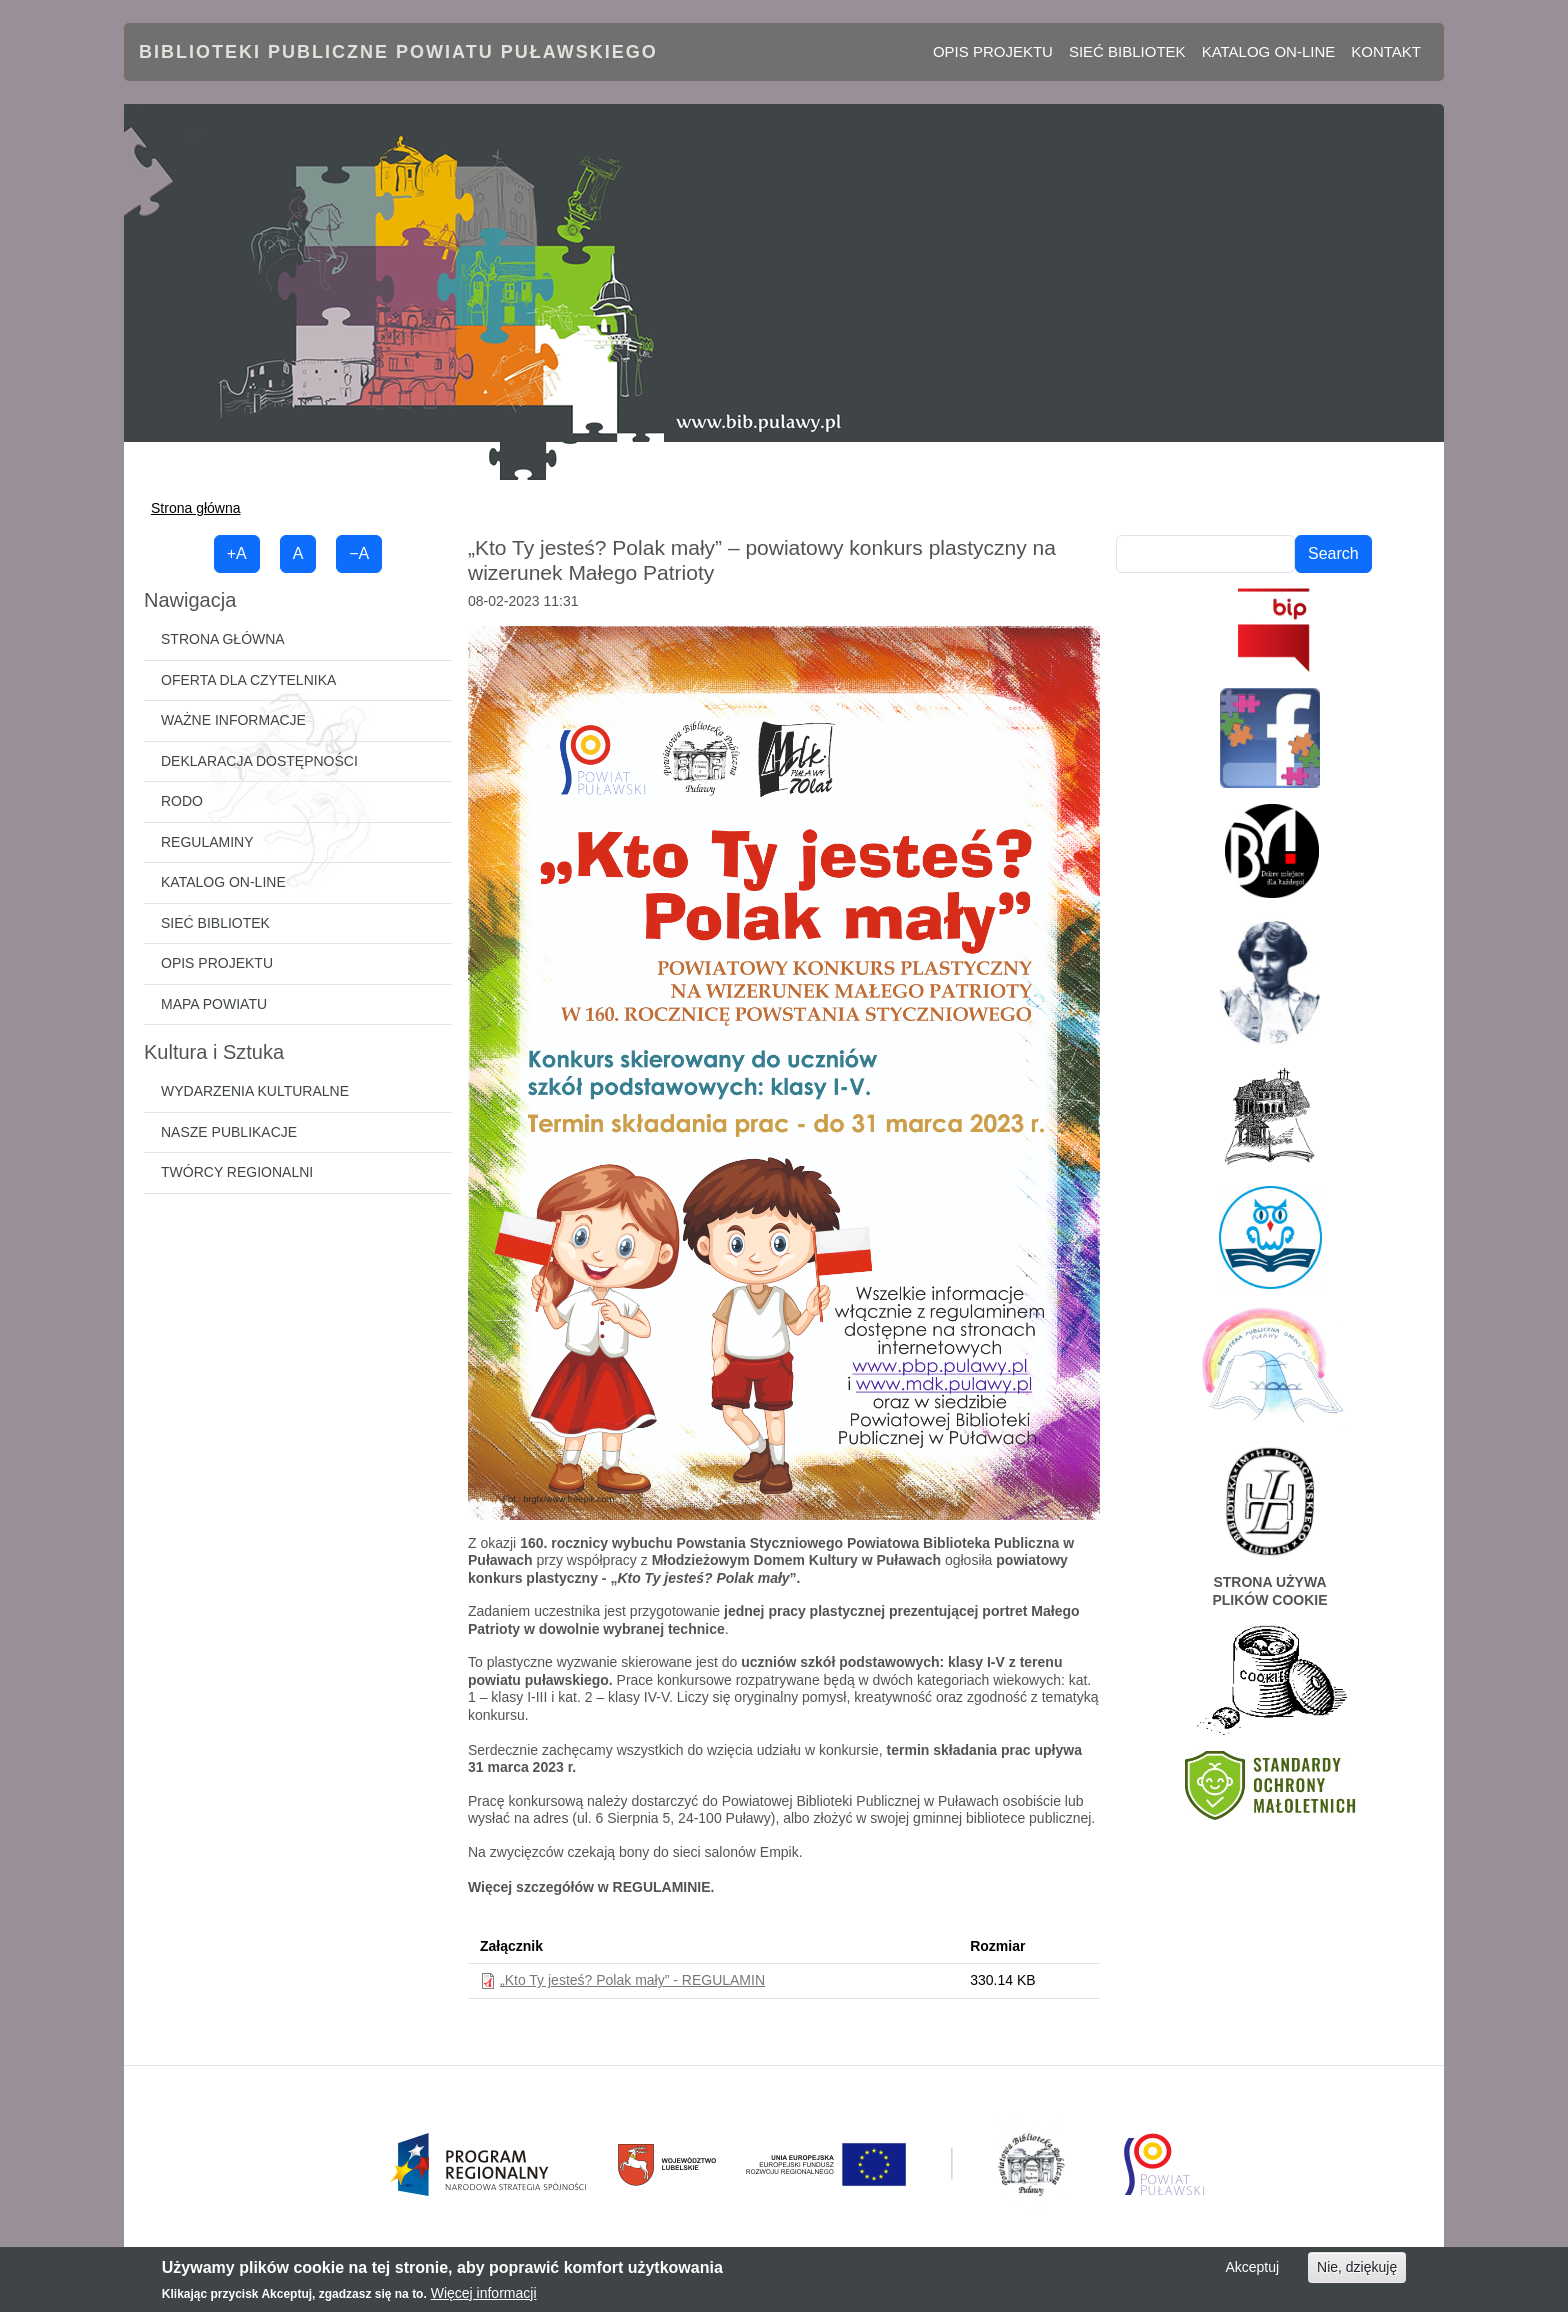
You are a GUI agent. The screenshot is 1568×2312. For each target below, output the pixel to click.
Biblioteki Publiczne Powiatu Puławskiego (398, 52)
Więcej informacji (484, 2293)
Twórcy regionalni (237, 1172)
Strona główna (196, 508)
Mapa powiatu (214, 1004)
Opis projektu (993, 51)
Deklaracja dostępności (259, 761)
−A (359, 553)
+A (237, 553)
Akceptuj (1252, 2267)
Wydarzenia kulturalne (255, 1091)
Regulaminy (207, 842)
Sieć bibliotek (1127, 51)
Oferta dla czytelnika (248, 680)
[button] (784, 1072)
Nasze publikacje (229, 1132)
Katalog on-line (1269, 51)
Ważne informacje (233, 720)
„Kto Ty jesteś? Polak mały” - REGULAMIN (632, 1980)
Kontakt (1386, 51)
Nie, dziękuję (1357, 2267)
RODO (182, 801)
